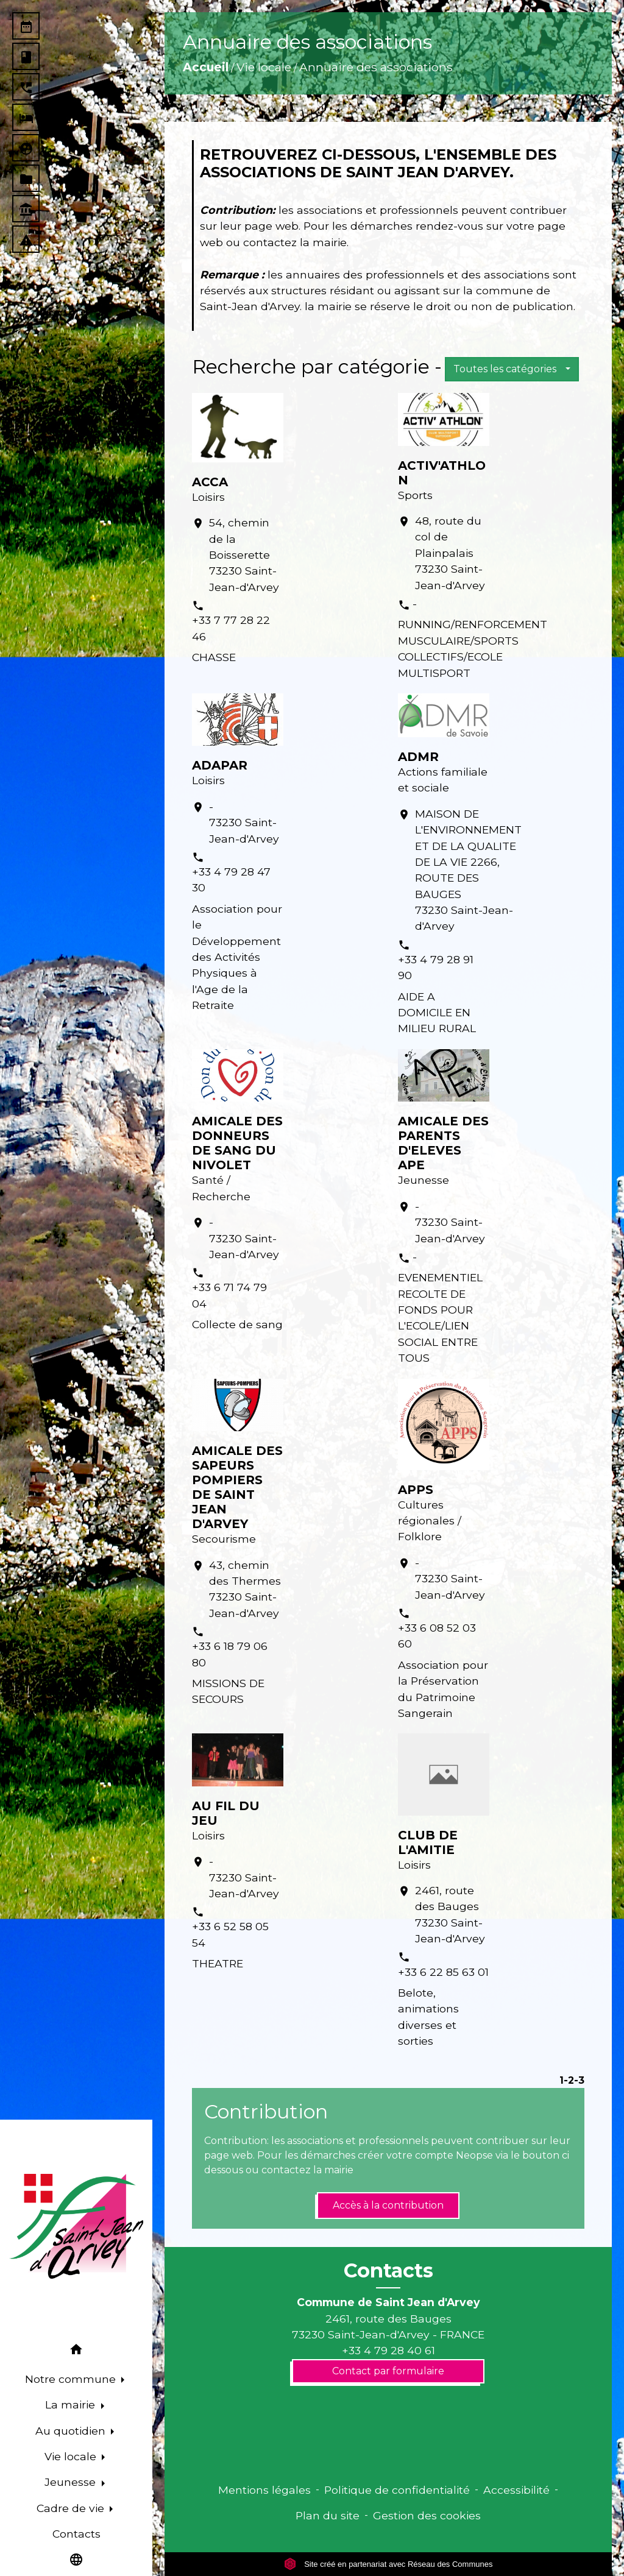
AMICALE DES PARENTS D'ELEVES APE (443, 1143)
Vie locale (263, 67)
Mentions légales (264, 2489)
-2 (569, 2080)
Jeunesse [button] (71, 2481)
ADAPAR (219, 765)
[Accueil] (76, 2226)
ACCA (210, 482)
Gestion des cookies (427, 2515)
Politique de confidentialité (397, 2489)
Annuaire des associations (376, 67)
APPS (415, 1489)
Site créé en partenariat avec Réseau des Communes (388, 2564)
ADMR (418, 756)
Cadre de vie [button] (72, 2508)
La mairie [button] (71, 2404)
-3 (579, 2080)
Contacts (388, 2270)
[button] (76, 2351)
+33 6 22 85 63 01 (443, 1972)
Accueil (206, 67)
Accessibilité (516, 2489)
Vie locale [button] (71, 2456)
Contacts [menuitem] (76, 2533)
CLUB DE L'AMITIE (428, 1842)
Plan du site (328, 2515)
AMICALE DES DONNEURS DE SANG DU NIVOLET (237, 1143)
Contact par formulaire (388, 2371)
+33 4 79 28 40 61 (388, 2350)
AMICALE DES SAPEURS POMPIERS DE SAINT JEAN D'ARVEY (237, 1487)
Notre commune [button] (72, 2379)
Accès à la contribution (388, 2205)
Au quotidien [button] (71, 2430)
